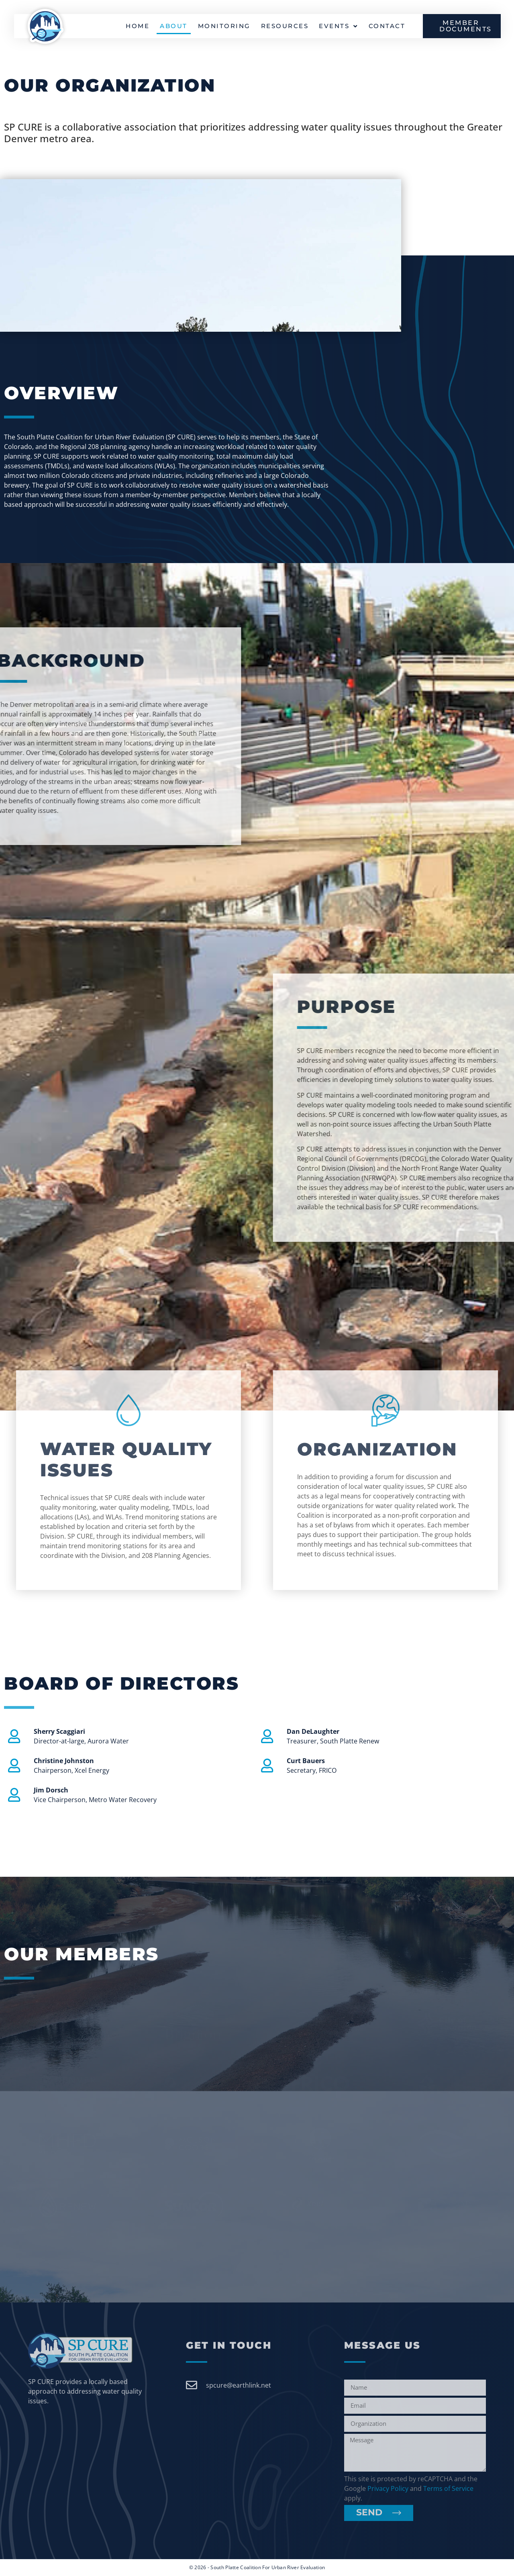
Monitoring (224, 26)
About (174, 26)
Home (137, 26)
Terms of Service (448, 2488)
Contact (387, 26)
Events (338, 26)
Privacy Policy (387, 2488)
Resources (285, 26)
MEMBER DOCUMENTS (465, 26)
